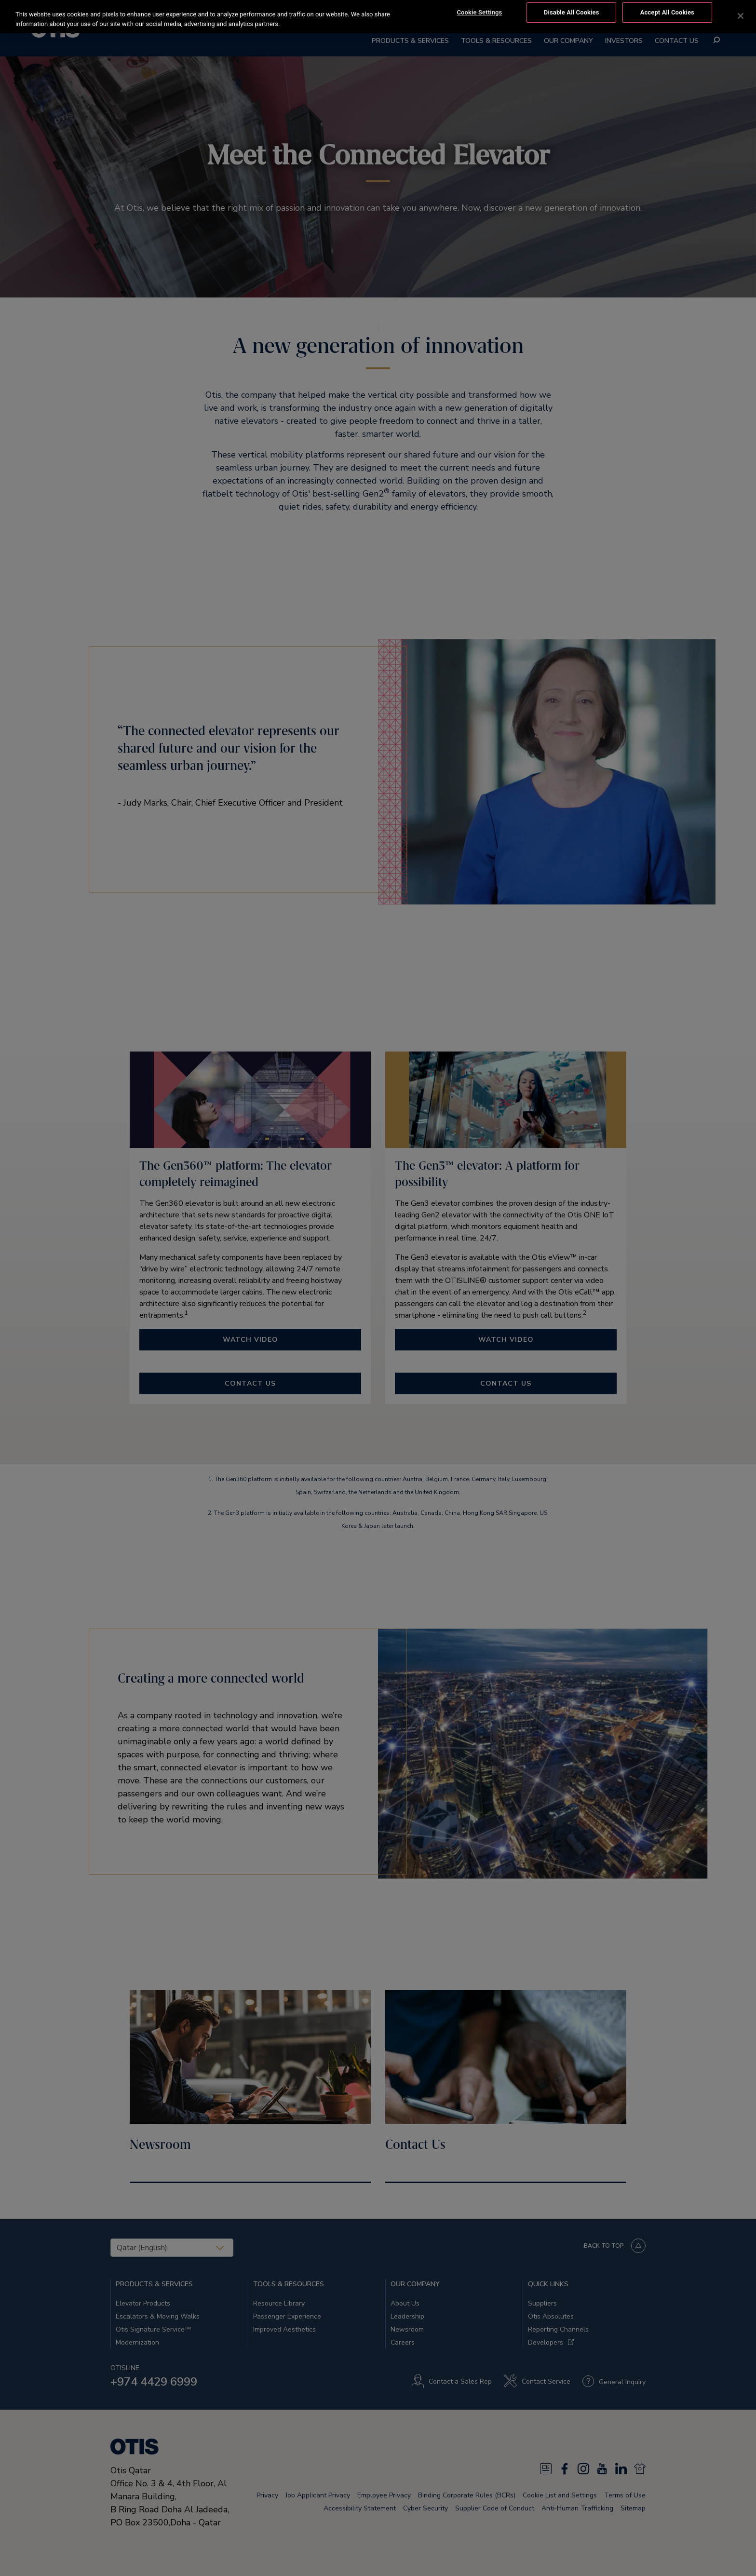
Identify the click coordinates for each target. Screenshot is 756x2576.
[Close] (740, 16)
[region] (378, 16)
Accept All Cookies (667, 12)
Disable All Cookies (571, 12)
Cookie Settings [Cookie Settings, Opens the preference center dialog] (479, 12)
